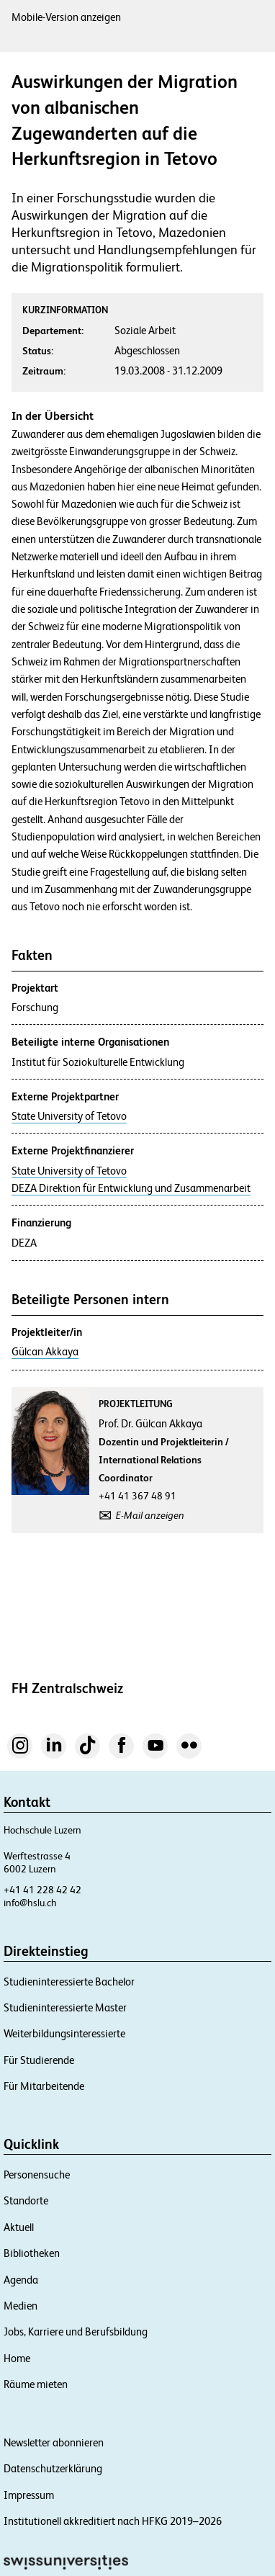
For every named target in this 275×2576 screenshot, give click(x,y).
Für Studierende (39, 2060)
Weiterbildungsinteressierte (64, 2033)
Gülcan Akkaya (45, 1351)
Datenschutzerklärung (53, 2468)
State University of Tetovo (69, 1116)
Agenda (21, 2280)
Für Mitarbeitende (44, 2086)
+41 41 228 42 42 (42, 1889)
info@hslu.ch (30, 1902)
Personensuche (37, 2174)
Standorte (26, 2200)
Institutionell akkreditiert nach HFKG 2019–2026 (113, 2521)
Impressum (29, 2495)
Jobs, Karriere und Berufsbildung (76, 2331)
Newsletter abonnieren (54, 2442)
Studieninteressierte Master (65, 2007)
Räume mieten (36, 2384)
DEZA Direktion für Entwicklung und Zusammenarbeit (131, 1188)
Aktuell (19, 2227)
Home (17, 2358)
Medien (20, 2305)
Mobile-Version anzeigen (66, 17)
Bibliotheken (32, 2253)
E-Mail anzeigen (150, 1515)
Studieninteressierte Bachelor (69, 1981)
